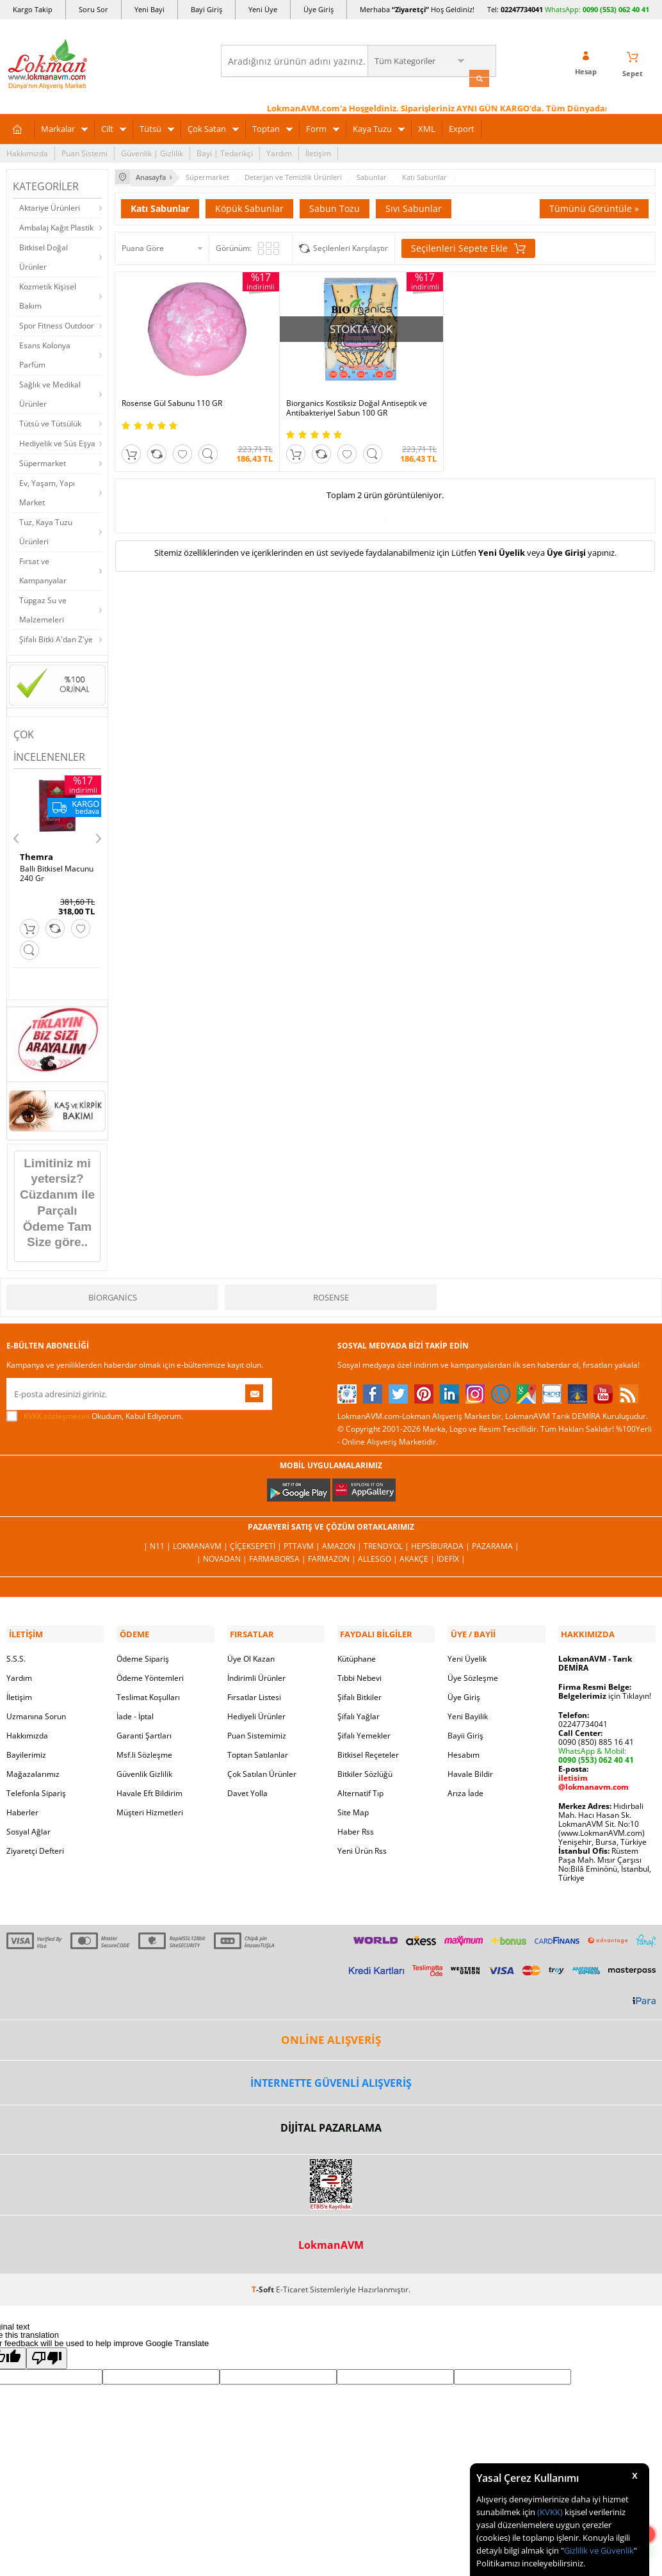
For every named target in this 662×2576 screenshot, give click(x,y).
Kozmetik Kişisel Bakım (47, 294)
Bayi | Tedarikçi (225, 151)
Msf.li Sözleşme (144, 1749)
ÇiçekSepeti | (257, 1543)
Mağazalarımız (33, 1768)
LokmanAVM (331, 2239)
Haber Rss (355, 1826)
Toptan (266, 127)
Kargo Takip (32, 9)
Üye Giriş (318, 9)
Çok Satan (207, 127)
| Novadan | (223, 1556)
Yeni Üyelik (501, 546)
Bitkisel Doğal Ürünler (43, 255)
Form (316, 127)
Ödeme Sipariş (143, 1653)
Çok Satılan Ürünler (261, 1768)
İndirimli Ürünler (256, 1672)
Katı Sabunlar (160, 205)
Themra (36, 855)
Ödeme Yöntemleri (150, 1672)
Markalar (58, 127)
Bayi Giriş (206, 9)
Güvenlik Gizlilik (144, 1768)
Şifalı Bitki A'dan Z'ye (56, 637)
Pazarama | (495, 1543)
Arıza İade (465, 1788)
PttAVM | (303, 1543)
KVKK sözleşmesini (57, 1412)
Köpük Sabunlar (249, 205)
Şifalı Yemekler (364, 1730)
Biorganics (112, 1294)
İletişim (318, 151)
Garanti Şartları (144, 1730)
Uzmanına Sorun (36, 1711)
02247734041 (522, 9)
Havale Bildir (470, 1768)
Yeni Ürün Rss (362, 1845)
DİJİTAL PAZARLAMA (331, 2123)
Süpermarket (42, 461)
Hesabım (464, 1749)
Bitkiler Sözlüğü (364, 1768)
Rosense (331, 1294)
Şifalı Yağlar (358, 1711)
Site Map (353, 1807)
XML (426, 127)
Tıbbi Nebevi (359, 1672)
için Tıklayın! (604, 1690)
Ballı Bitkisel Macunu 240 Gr (56, 871)
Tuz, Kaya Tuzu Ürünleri (45, 530)
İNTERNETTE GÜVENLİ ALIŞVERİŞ (331, 2077)
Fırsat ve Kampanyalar (43, 569)
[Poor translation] (46, 2352)
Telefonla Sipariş (36, 1788)
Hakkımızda (27, 151)
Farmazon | (333, 1556)
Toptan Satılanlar (257, 1749)
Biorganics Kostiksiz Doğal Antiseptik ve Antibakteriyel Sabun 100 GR (317, 389)
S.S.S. (16, 1653)
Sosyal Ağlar (28, 1826)
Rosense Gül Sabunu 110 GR (172, 380)
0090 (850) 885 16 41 (596, 1736)
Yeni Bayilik (468, 1711)
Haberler (22, 1807)
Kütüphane (356, 1653)
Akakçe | (418, 1556)
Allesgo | (379, 1556)
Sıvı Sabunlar (413, 205)
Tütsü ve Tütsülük (50, 421)
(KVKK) (550, 2512)
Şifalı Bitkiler (359, 1692)
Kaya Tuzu (372, 127)
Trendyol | (387, 1543)
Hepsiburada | (441, 1543)
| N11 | (158, 1543)
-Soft (264, 2283)
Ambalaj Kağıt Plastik (56, 225)
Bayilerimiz (26, 1749)
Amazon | (343, 1543)
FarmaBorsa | (278, 1556)
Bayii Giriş (465, 1730)
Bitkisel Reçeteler (368, 1749)
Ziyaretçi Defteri (35, 1845)
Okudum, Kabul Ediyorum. (94, 1413)
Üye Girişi (566, 546)
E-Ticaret (292, 2283)
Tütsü (150, 127)
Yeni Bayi (149, 9)
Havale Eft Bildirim (149, 1788)
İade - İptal (135, 1711)
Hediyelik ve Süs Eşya (57, 441)
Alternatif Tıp (360, 1788)
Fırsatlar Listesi (254, 1692)
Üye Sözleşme (473, 1672)
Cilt (107, 127)
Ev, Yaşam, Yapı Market (47, 491)
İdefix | (451, 1556)
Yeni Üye (262, 9)
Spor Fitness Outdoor (56, 323)
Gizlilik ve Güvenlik (599, 2550)
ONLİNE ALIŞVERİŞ (331, 2034)
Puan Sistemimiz (256, 1730)
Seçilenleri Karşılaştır (350, 244)
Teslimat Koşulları (148, 1692)
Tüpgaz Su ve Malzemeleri (43, 608)
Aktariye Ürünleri (49, 205)
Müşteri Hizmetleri (150, 1807)
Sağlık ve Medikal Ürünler (50, 392)
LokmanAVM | (201, 1543)
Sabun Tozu (334, 205)
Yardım (279, 151)
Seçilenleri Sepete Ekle (468, 245)
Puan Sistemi (84, 151)
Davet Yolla (247, 1788)
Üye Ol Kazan (251, 1653)
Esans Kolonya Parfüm (44, 353)
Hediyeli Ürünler (256, 1711)
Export (461, 127)
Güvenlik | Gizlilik (152, 151)
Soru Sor (93, 9)
